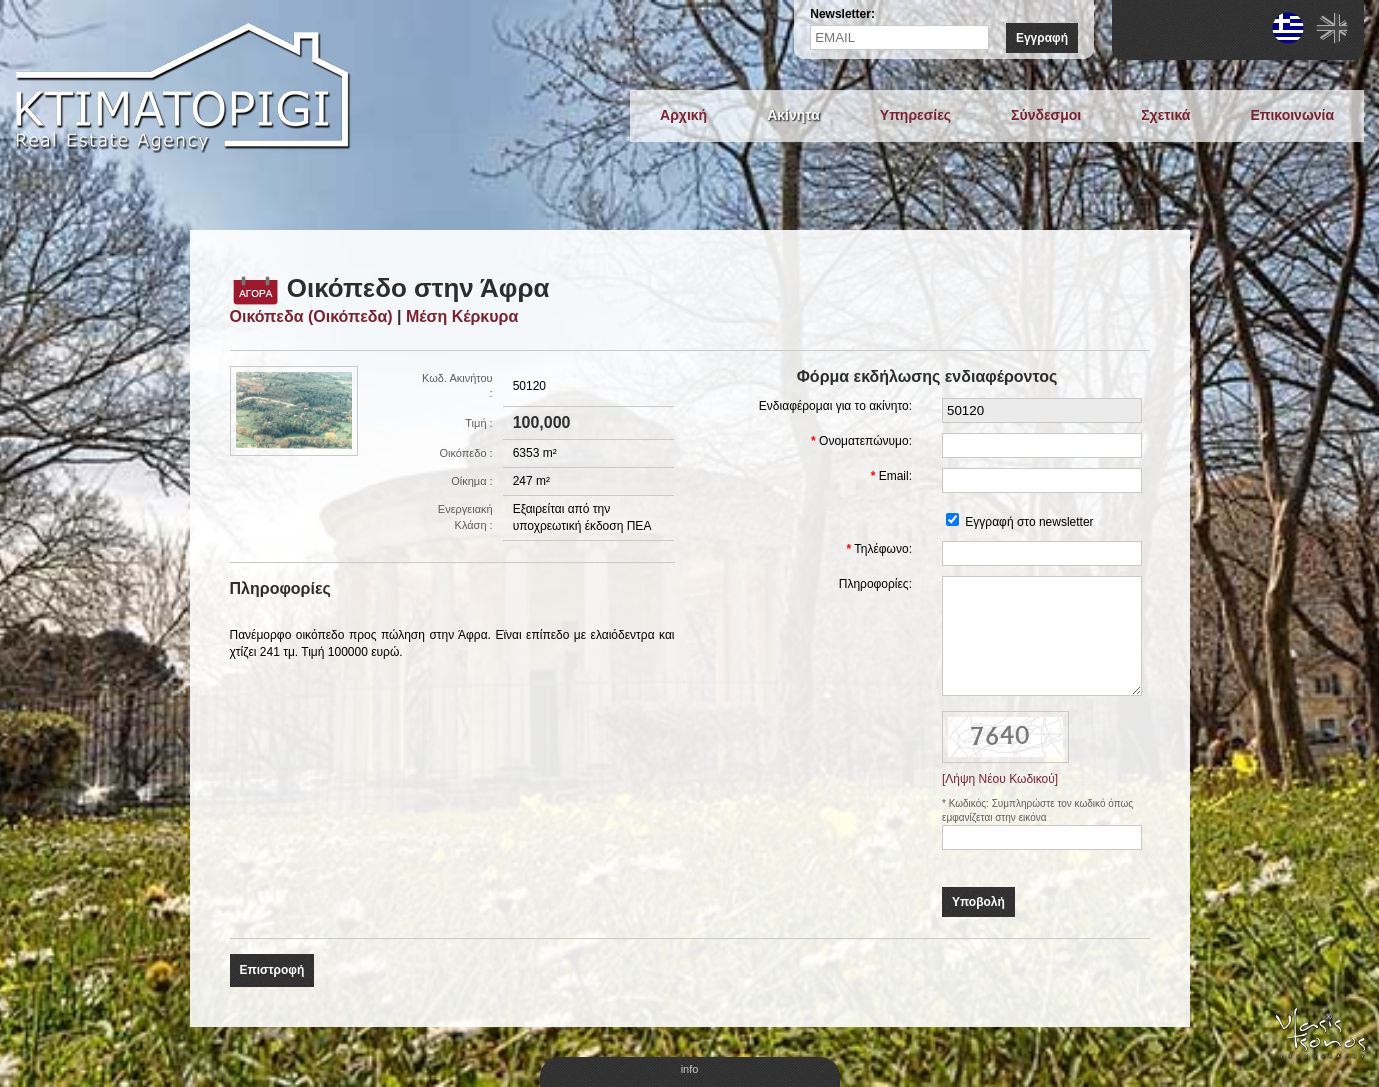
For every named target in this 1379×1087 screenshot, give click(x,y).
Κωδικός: (970, 803)
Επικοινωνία (1292, 115)
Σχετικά (1165, 115)
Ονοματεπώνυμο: (865, 441)
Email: (895, 476)
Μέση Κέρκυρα (462, 316)
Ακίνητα (793, 115)
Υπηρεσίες (915, 115)
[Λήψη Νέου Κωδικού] (1000, 779)
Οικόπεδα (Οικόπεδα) (311, 316)
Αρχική (683, 115)
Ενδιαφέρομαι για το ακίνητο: (835, 406)
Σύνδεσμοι (1046, 115)
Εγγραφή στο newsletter (1029, 522)
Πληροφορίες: (875, 584)
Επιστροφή (272, 970)
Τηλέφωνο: (883, 549)
